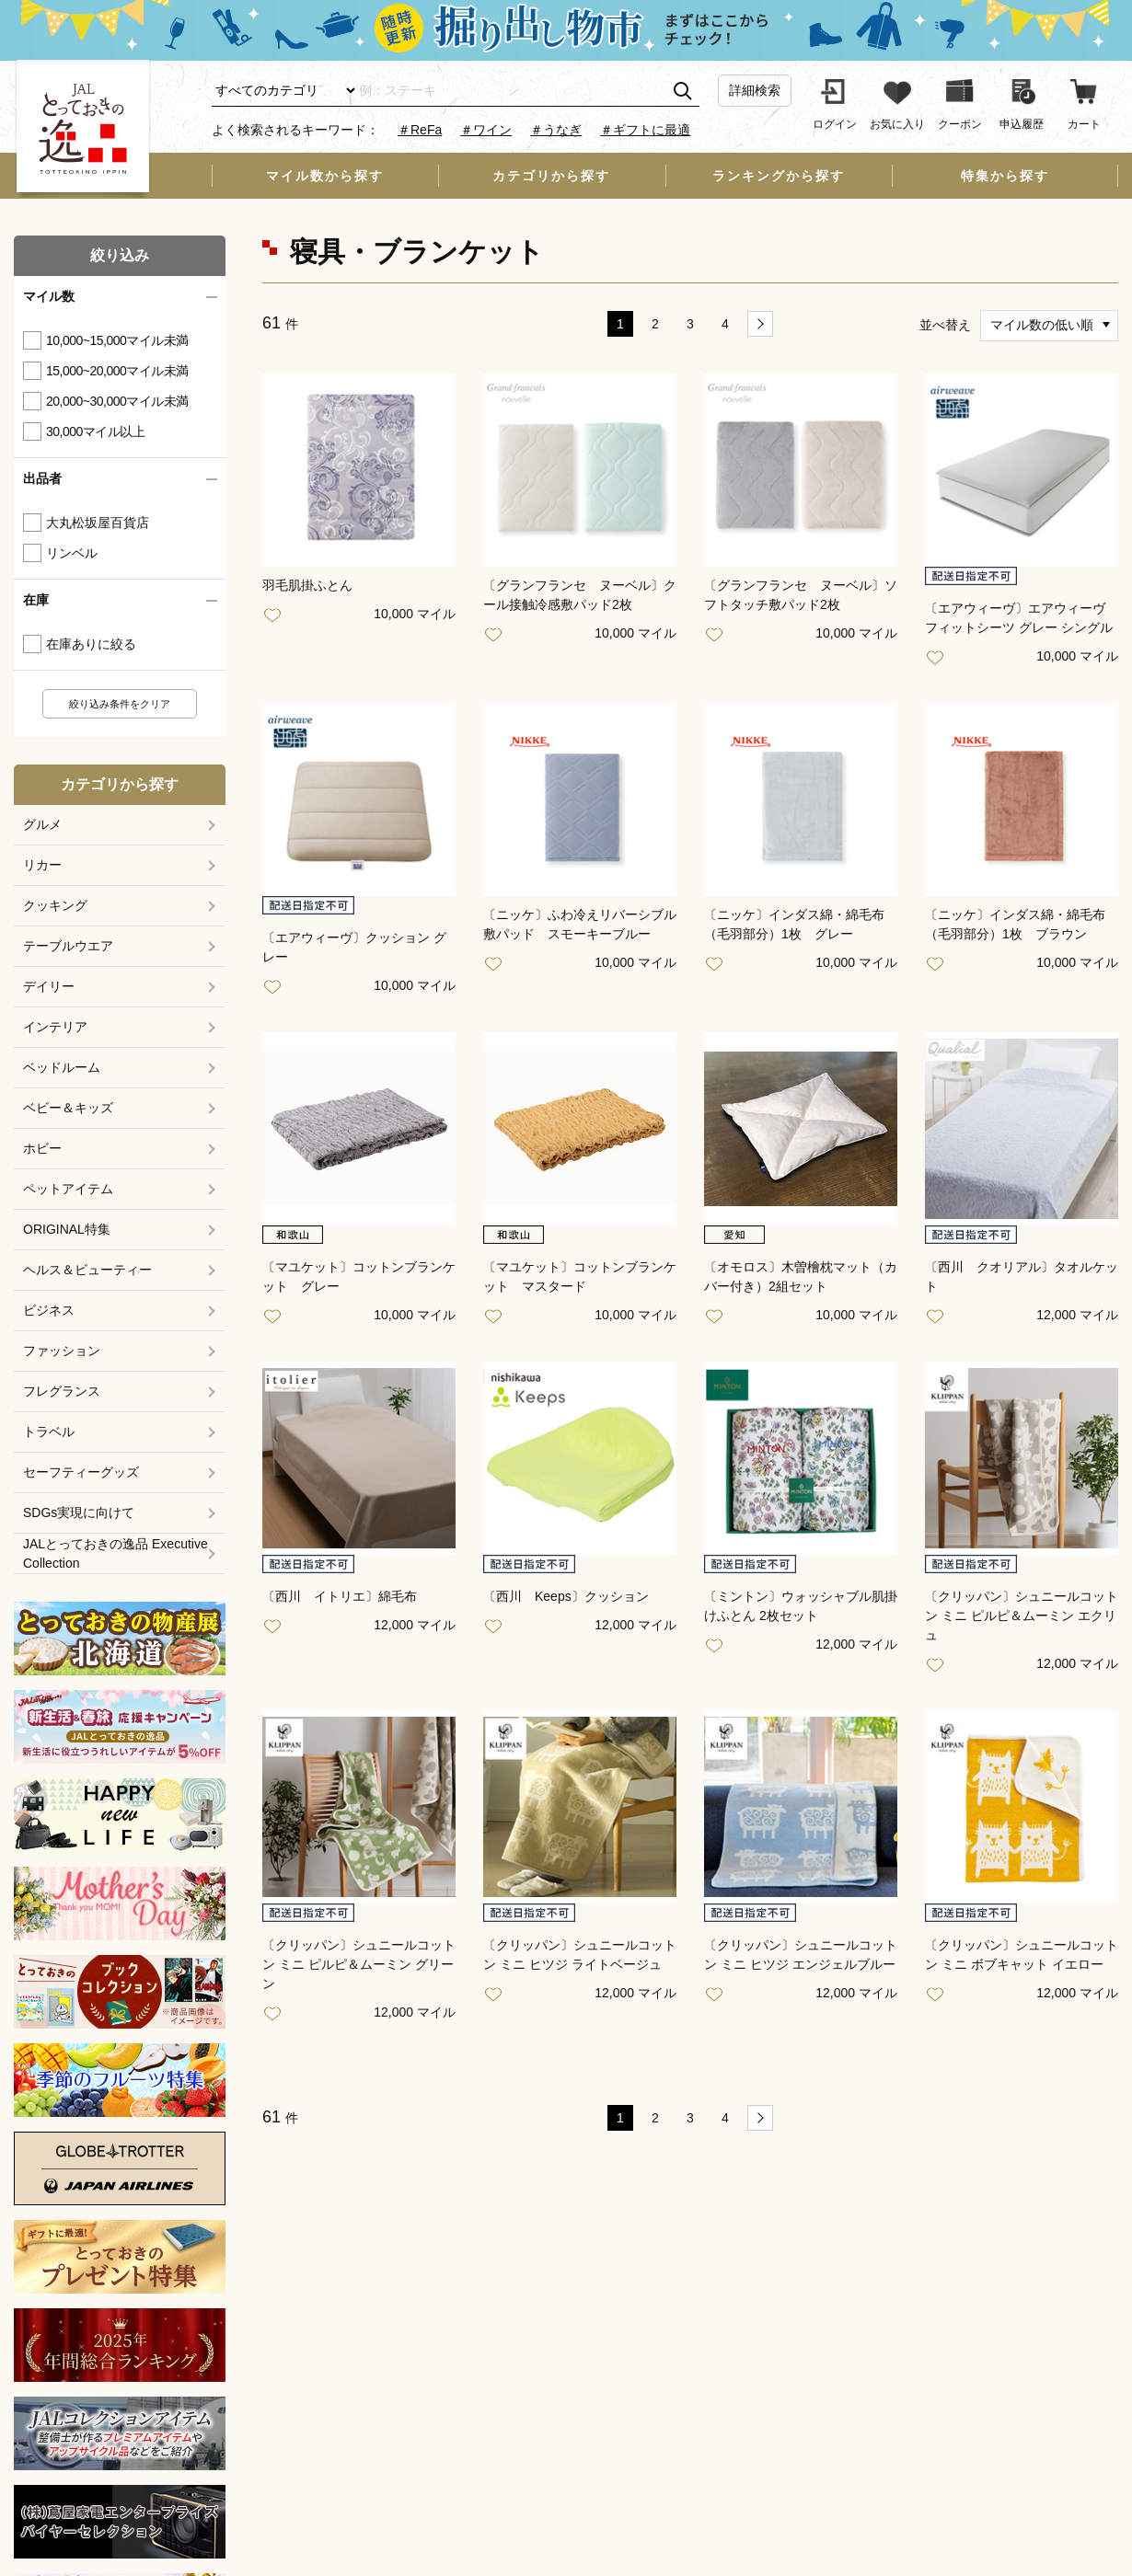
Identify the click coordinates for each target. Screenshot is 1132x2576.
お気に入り (276, 615)
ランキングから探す (778, 175)
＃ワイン (486, 129)
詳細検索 (754, 90)
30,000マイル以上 (95, 431)
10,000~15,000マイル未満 (117, 340)
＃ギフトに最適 (645, 129)
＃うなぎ (556, 129)
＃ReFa (420, 129)
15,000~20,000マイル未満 (117, 370)
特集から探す (1005, 175)
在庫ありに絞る (91, 644)
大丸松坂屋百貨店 (97, 522)
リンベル (72, 553)
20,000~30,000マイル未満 (117, 401)
